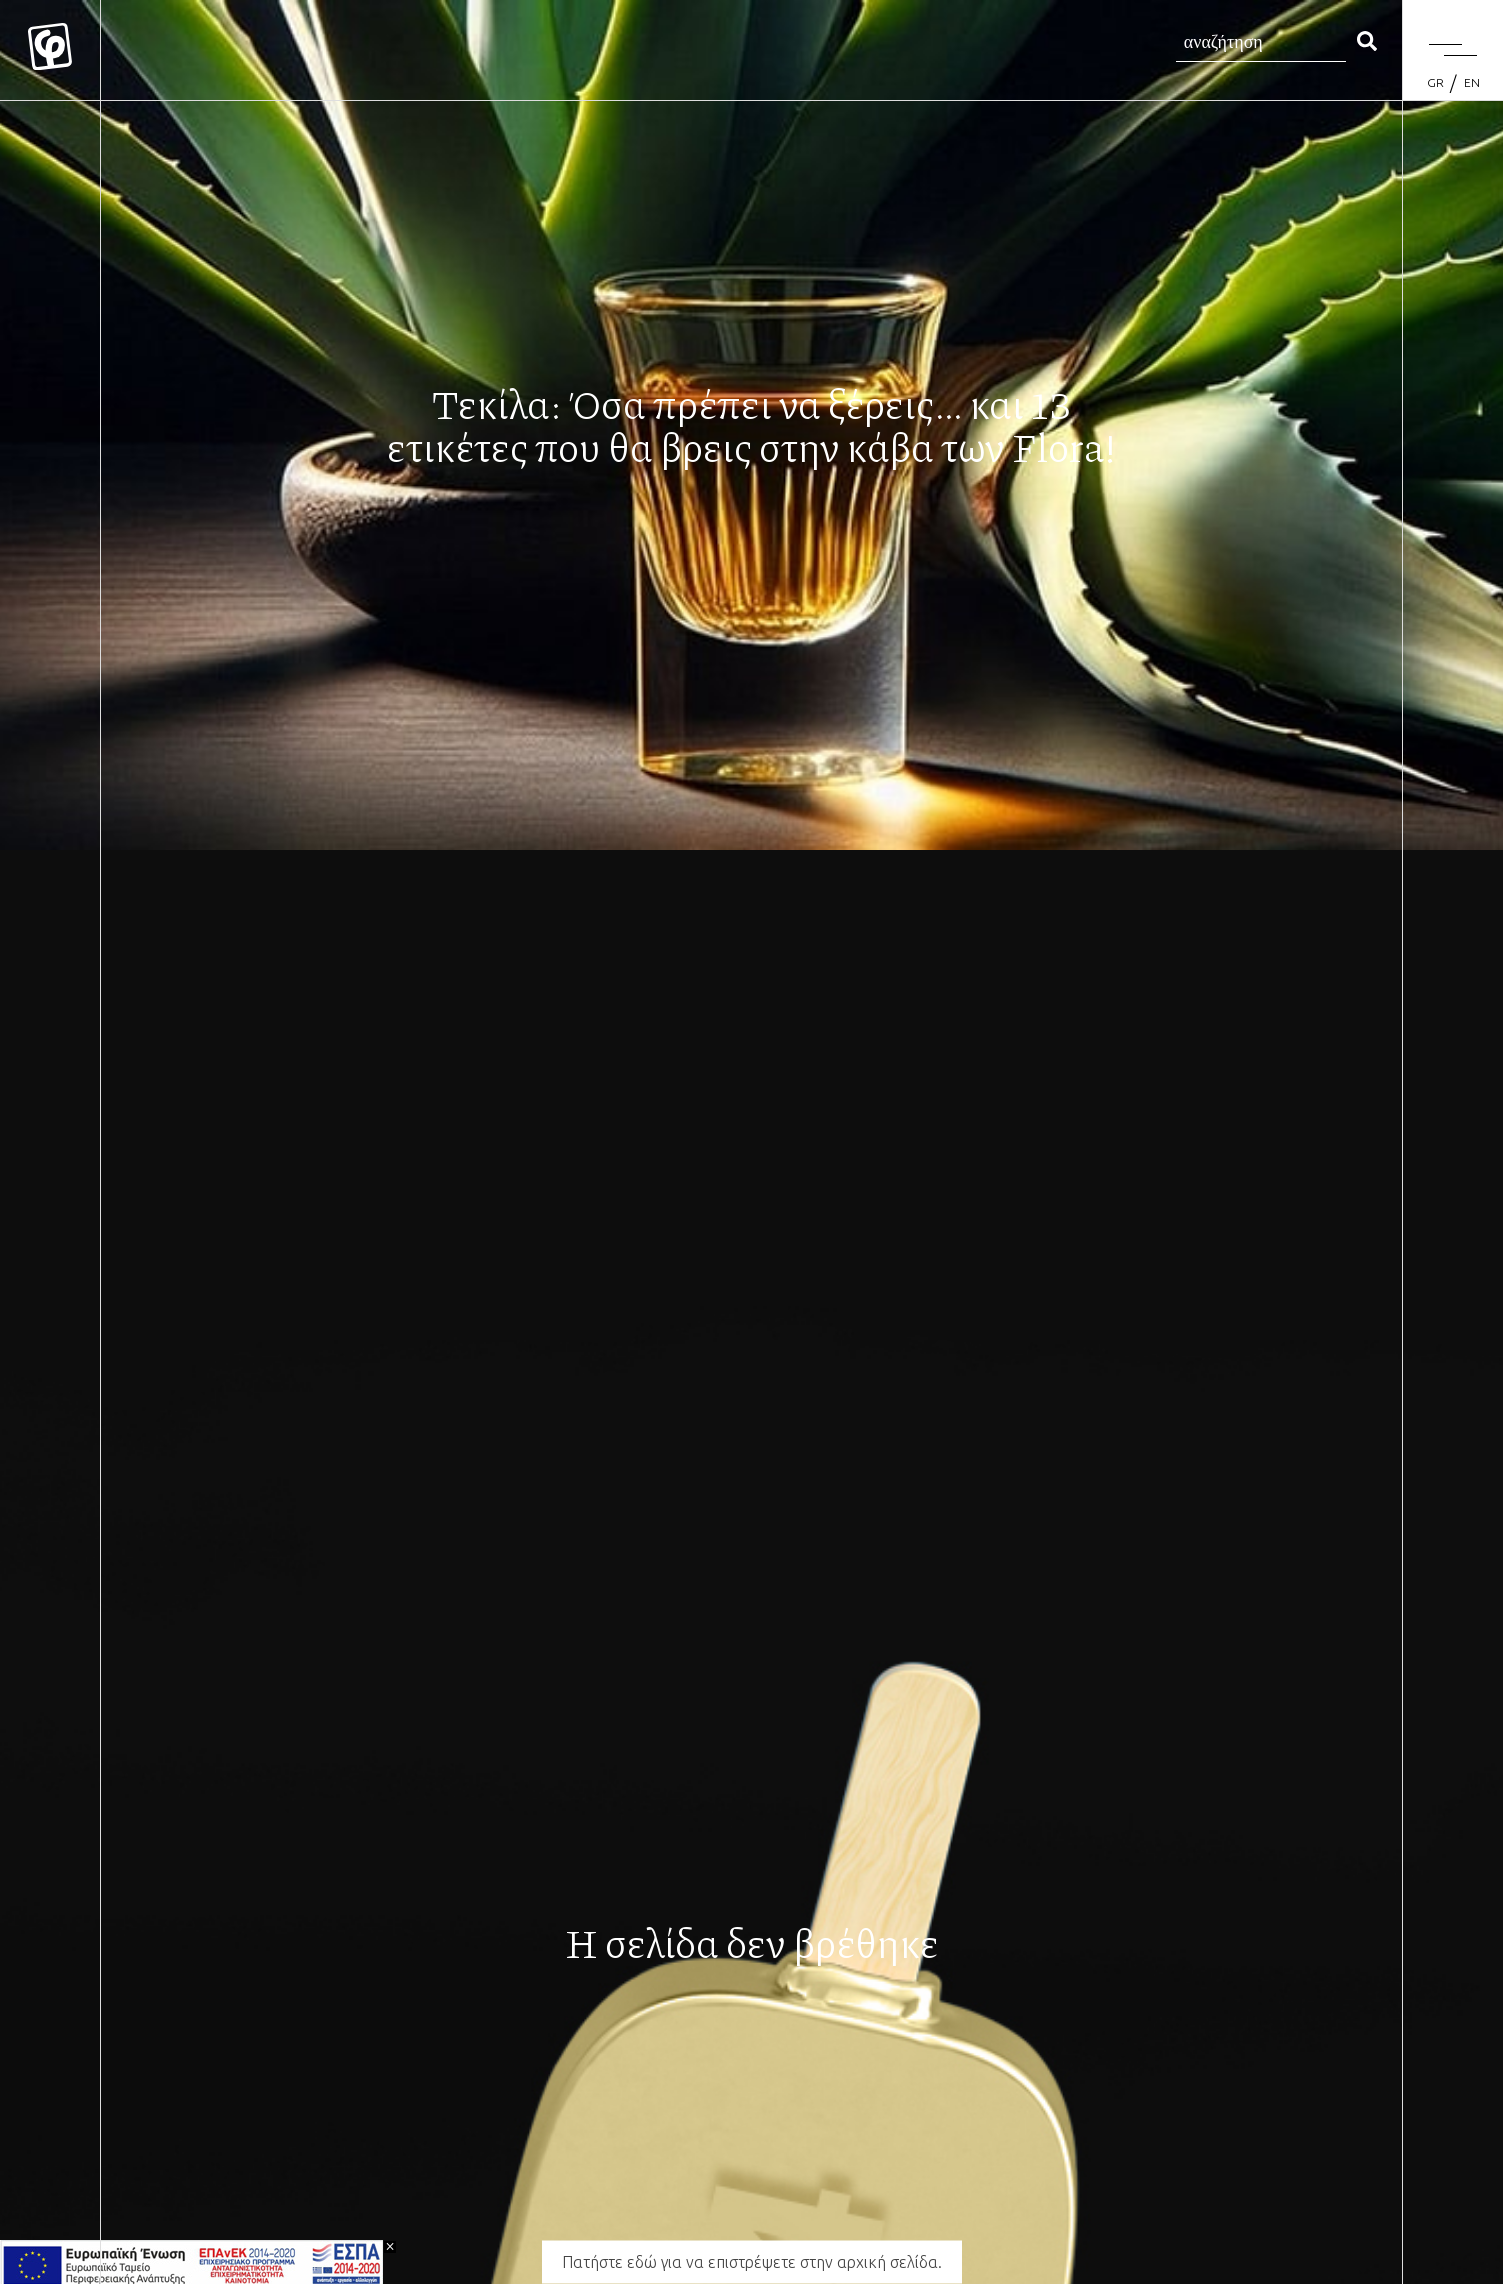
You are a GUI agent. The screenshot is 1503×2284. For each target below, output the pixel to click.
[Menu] (1453, 50)
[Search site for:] (1261, 42)
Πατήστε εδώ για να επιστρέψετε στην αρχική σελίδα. (752, 2262)
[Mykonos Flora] (50, 50)
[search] (1367, 42)
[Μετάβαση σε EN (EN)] (1472, 83)
